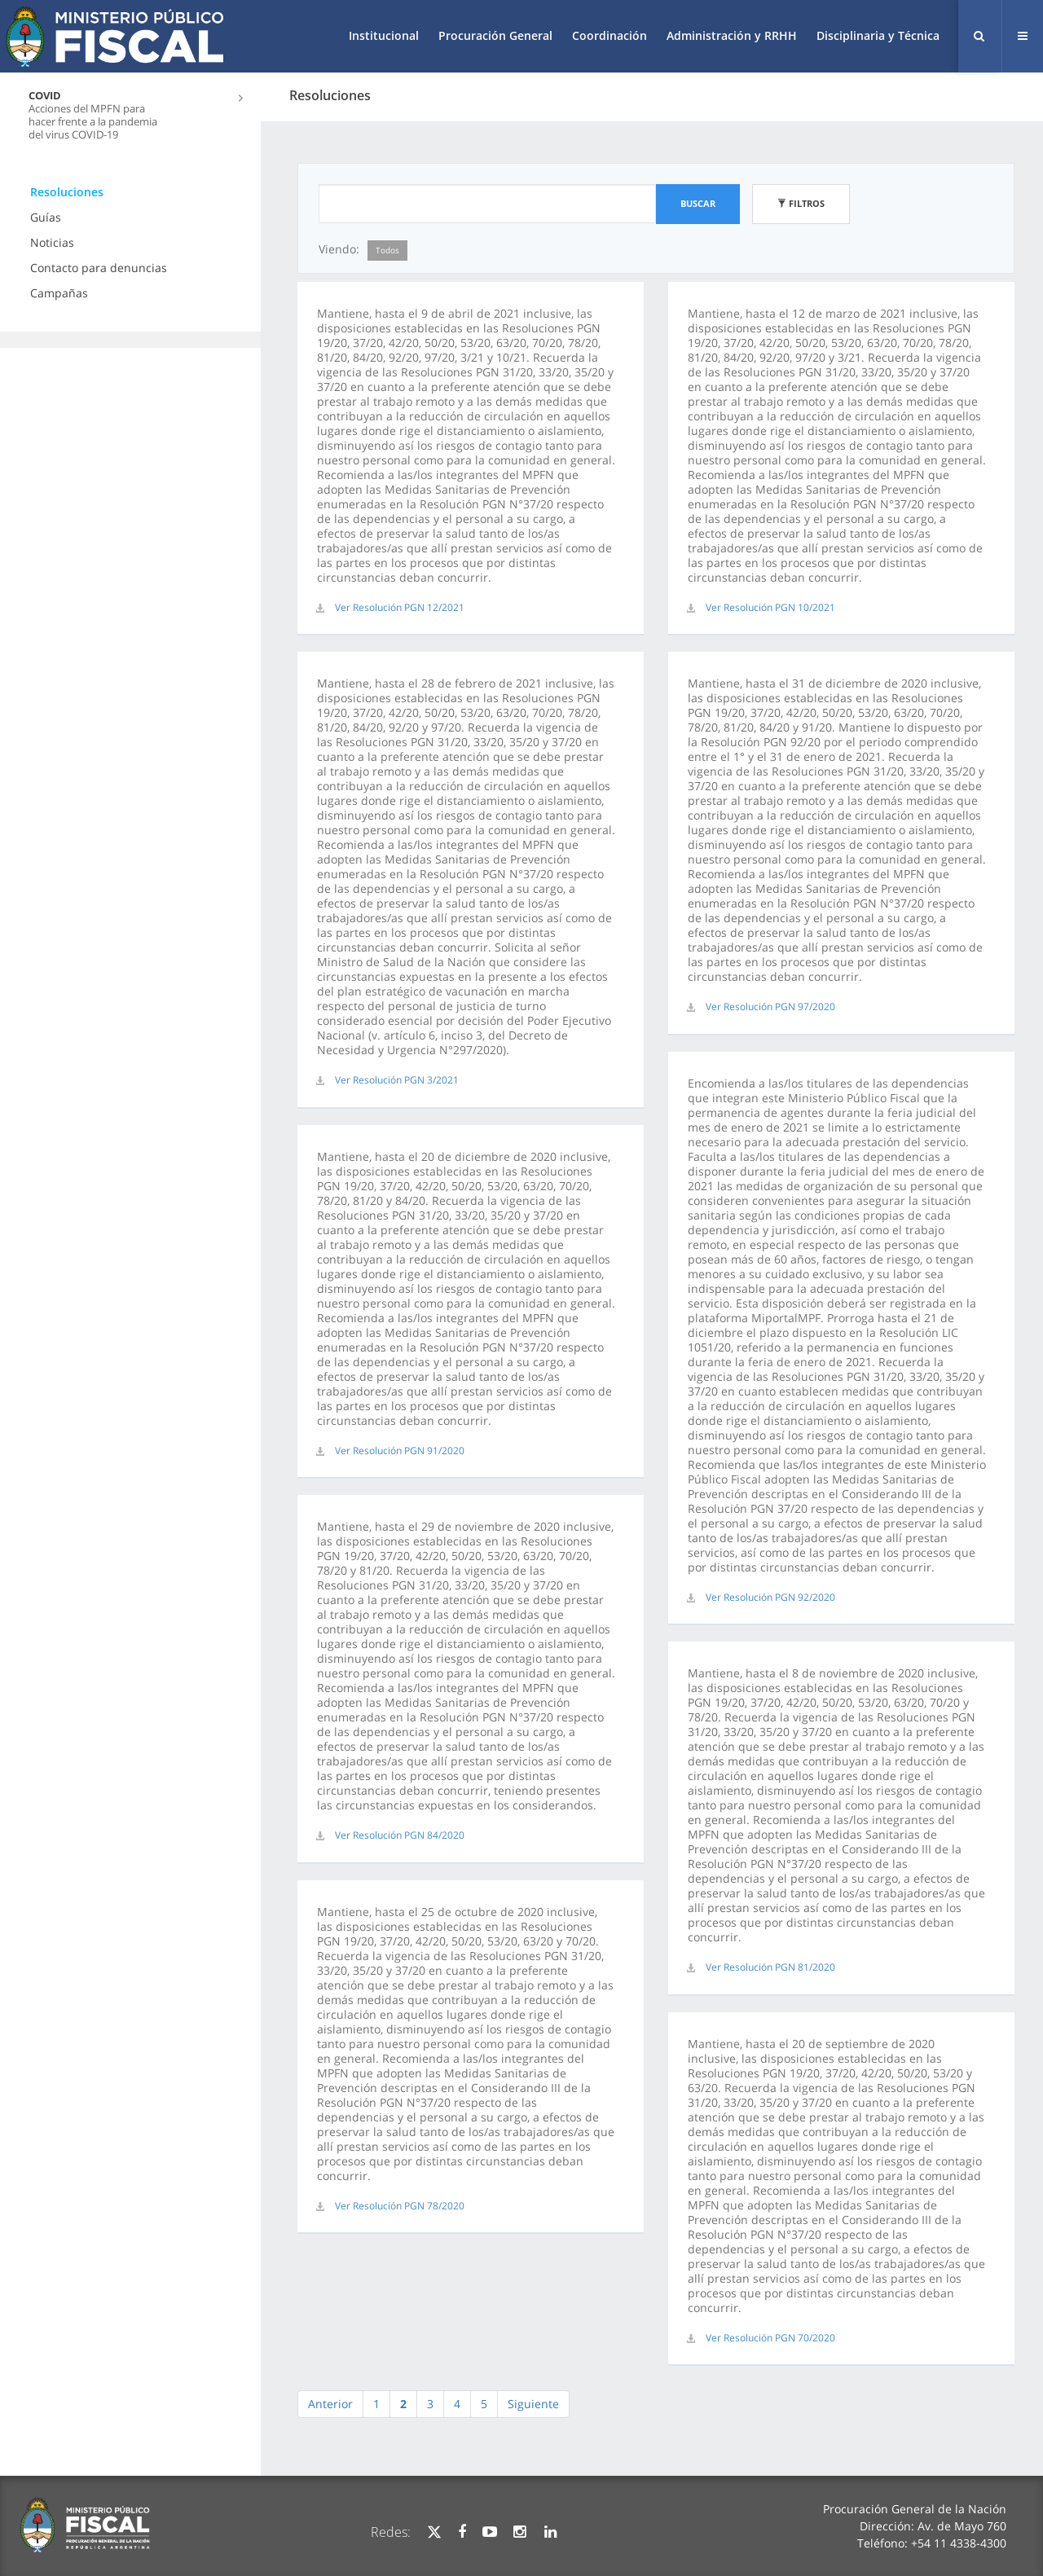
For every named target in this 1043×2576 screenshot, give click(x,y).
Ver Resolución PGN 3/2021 (397, 1080)
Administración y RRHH (732, 35)
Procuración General (495, 35)
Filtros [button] (801, 203)
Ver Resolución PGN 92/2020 (770, 1597)
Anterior (330, 2403)
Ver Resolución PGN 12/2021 (399, 607)
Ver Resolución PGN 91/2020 (399, 1450)
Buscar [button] (697, 203)
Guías (45, 217)
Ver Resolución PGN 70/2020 (770, 2338)
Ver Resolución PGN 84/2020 (399, 1835)
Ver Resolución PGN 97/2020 (770, 1006)
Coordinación (609, 35)
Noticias (52, 242)
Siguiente (533, 2403)
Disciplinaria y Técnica (878, 35)
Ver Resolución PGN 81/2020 (770, 1967)
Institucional (384, 35)
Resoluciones (66, 192)
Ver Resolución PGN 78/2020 (399, 2206)
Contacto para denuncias (98, 267)
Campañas (59, 293)
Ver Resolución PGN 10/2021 (770, 607)
